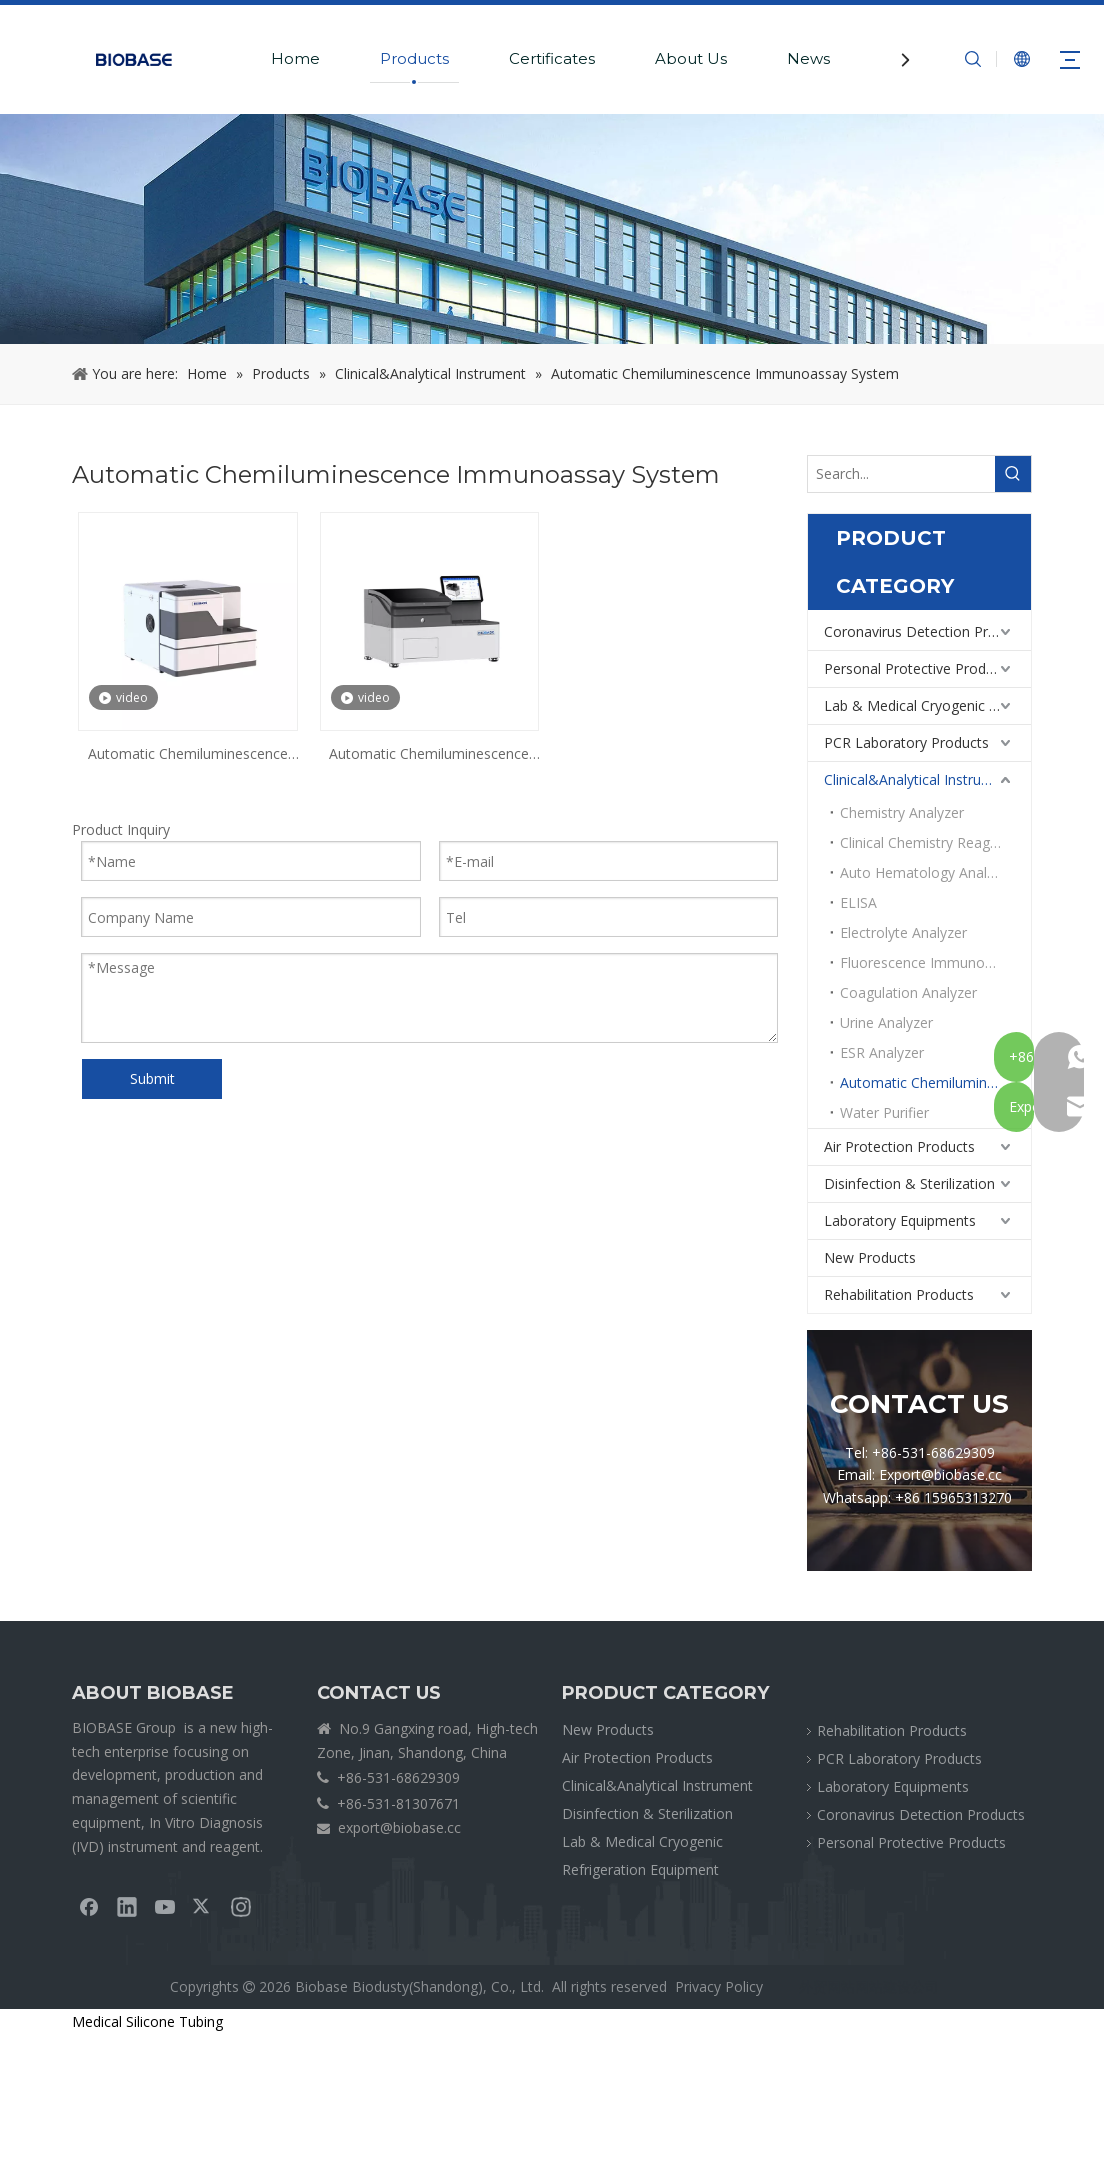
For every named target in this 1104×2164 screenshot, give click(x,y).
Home (295, 58)
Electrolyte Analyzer (903, 932)
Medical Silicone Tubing (147, 2021)
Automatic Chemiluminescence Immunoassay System (188, 755)
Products (414, 58)
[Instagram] (241, 1906)
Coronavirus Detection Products (927, 631)
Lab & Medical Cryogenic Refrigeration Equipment (927, 705)
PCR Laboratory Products (906, 742)
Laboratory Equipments (900, 1220)
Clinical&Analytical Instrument (919, 779)
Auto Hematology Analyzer (927, 872)
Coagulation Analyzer (908, 992)
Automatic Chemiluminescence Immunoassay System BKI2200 (429, 755)
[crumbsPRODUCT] (552, 229)
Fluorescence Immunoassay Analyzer (935, 962)
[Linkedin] (127, 1906)
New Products (870, 1257)
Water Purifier (884, 1112)
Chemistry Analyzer (902, 812)
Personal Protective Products (918, 668)
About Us (691, 58)
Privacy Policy (719, 1986)
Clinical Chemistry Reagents (929, 842)
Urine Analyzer (886, 1022)
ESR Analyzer (882, 1052)
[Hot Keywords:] (1013, 474)
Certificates (552, 58)
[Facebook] (89, 1906)
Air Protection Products (899, 1146)
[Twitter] (203, 1906)
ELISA (858, 902)
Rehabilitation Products (899, 1294)
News (808, 58)
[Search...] (901, 474)
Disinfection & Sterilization (909, 1183)
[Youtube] (165, 1906)
